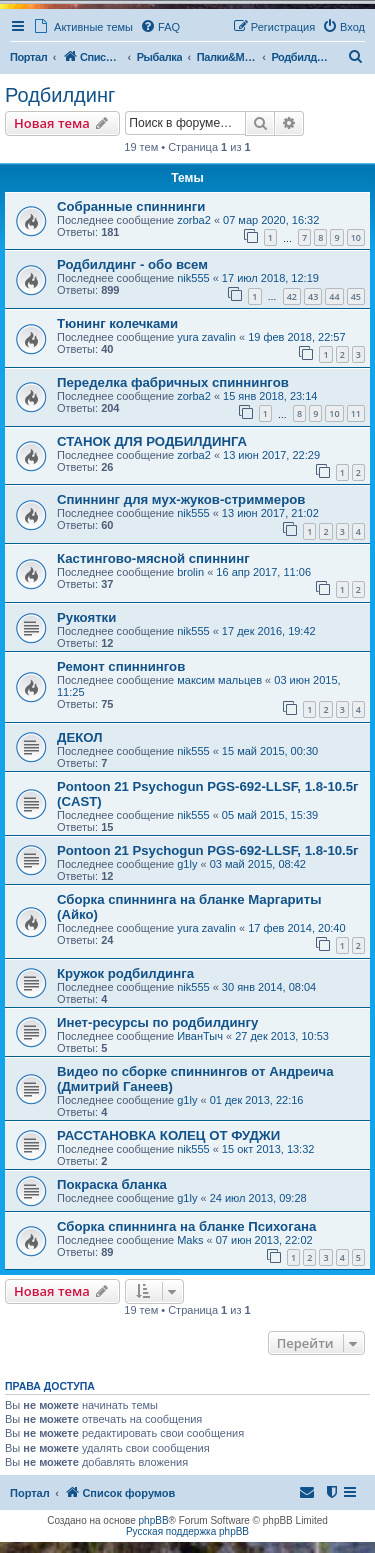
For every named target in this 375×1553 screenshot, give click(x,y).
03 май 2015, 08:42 (258, 864)
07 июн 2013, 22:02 (264, 1240)
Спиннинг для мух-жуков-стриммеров (181, 499)
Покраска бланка (112, 1184)
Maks (190, 1240)
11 (356, 413)
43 (313, 296)
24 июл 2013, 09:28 (258, 1198)
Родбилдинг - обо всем (132, 264)
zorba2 (194, 220)
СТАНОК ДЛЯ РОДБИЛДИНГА (152, 441)
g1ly (187, 864)
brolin (190, 572)
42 (292, 296)
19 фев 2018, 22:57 (296, 337)
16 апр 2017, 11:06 (263, 572)
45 (356, 296)
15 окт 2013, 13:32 (268, 1149)
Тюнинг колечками (117, 323)
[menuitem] (160, 27)
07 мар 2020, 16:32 (271, 220)
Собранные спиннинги (131, 206)
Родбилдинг (60, 95)
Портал (28, 57)
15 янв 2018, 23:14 (270, 396)
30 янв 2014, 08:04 (269, 987)
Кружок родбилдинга (125, 973)
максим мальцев (219, 680)
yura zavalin (206, 337)
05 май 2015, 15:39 (270, 815)
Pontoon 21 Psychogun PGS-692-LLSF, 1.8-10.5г (208, 850)
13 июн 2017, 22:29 (271, 455)
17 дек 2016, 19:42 (269, 631)
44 (334, 296)
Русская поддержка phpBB (187, 1531)
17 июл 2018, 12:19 (270, 278)
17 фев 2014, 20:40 (296, 928)
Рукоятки (86, 617)
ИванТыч (200, 1036)
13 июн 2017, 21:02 (270, 513)
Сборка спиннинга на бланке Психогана (186, 1226)
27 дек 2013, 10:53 (282, 1036)
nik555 (193, 278)
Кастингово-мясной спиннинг (153, 558)
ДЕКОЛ (79, 737)
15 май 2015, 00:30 (270, 751)
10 (356, 237)
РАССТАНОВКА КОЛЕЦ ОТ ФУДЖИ (168, 1135)
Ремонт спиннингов (121, 666)
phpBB (154, 1520)
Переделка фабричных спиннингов (173, 382)
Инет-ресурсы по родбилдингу (157, 1022)
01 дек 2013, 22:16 (257, 1100)
